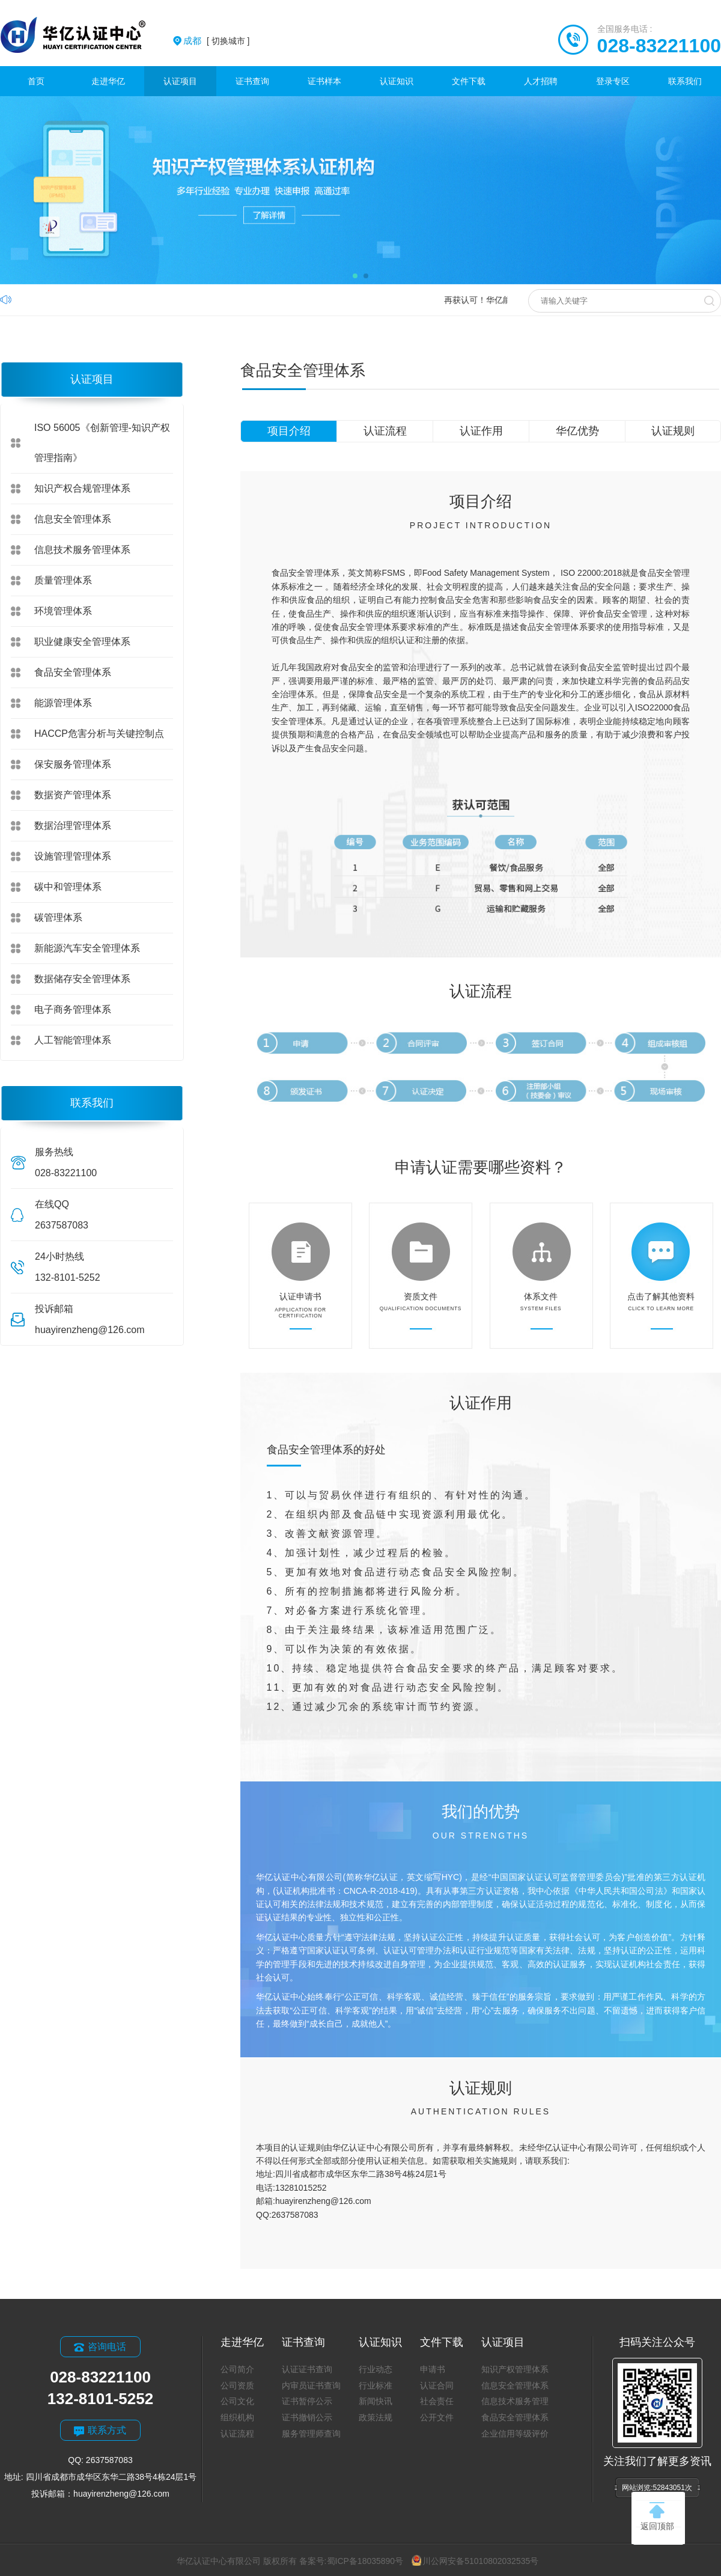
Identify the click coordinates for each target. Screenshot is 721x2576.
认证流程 (385, 431)
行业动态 (375, 2369)
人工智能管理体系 (72, 1040)
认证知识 (396, 81)
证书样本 (324, 81)
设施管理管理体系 (72, 856)
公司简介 (237, 2369)
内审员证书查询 (311, 2385)
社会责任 (437, 2401)
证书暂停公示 (307, 2401)
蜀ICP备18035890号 (365, 2561)
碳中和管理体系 (68, 887)
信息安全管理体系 (72, 519)
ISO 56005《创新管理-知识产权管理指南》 (102, 443)
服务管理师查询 (311, 2433)
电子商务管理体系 (72, 1009)
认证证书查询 (307, 2369)
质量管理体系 (63, 580)
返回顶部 (657, 2516)
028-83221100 (659, 45)
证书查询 (252, 81)
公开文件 (437, 2417)
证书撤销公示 (307, 2417)
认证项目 (180, 81)
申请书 (432, 2369)
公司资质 (237, 2385)
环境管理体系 (63, 611)
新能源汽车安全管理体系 (87, 948)
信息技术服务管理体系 (82, 550)
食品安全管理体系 (72, 672)
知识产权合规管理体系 (82, 488)
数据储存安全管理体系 (82, 979)
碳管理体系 (58, 917)
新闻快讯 (375, 2401)
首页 (36, 81)
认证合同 (437, 2385)
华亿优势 (577, 431)
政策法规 (375, 2417)
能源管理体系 (63, 703)
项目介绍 (289, 431)
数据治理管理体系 (72, 825)
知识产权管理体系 (515, 2369)
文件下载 (468, 81)
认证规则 (673, 431)
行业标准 (375, 2385)
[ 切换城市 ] (216, 41)
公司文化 (237, 2401)
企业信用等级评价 (515, 2433)
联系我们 (685, 81)
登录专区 (613, 81)
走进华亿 (108, 81)
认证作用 (481, 431)
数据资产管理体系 (72, 795)
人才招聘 (541, 81)
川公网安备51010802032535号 (475, 2561)
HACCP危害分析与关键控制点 (99, 733)
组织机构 (237, 2417)
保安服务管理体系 (72, 764)
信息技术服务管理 (515, 2401)
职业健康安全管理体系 (82, 641)
